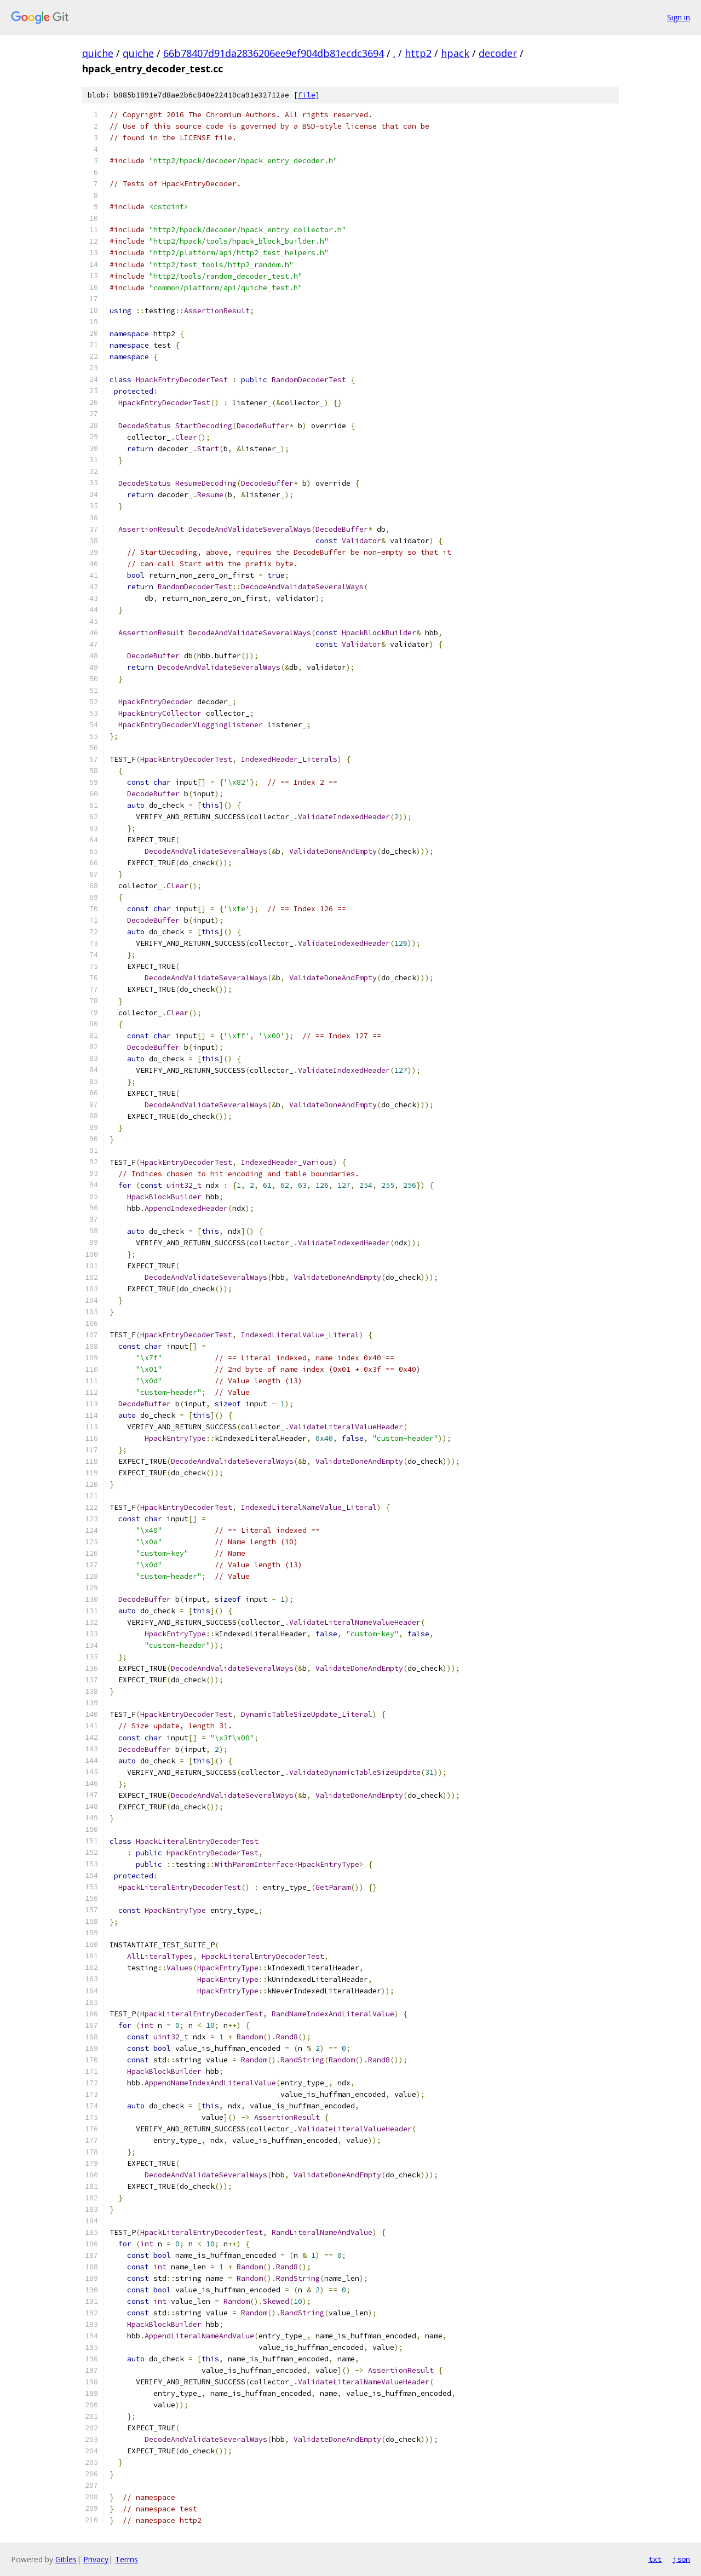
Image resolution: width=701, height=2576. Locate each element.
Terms (126, 2559)
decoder (498, 53)
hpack (455, 53)
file (306, 95)
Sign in (678, 17)
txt (655, 2559)
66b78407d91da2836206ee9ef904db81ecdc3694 (273, 53)
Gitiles (66, 2559)
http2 (418, 53)
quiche (97, 53)
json (681, 2559)
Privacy (95, 2559)
